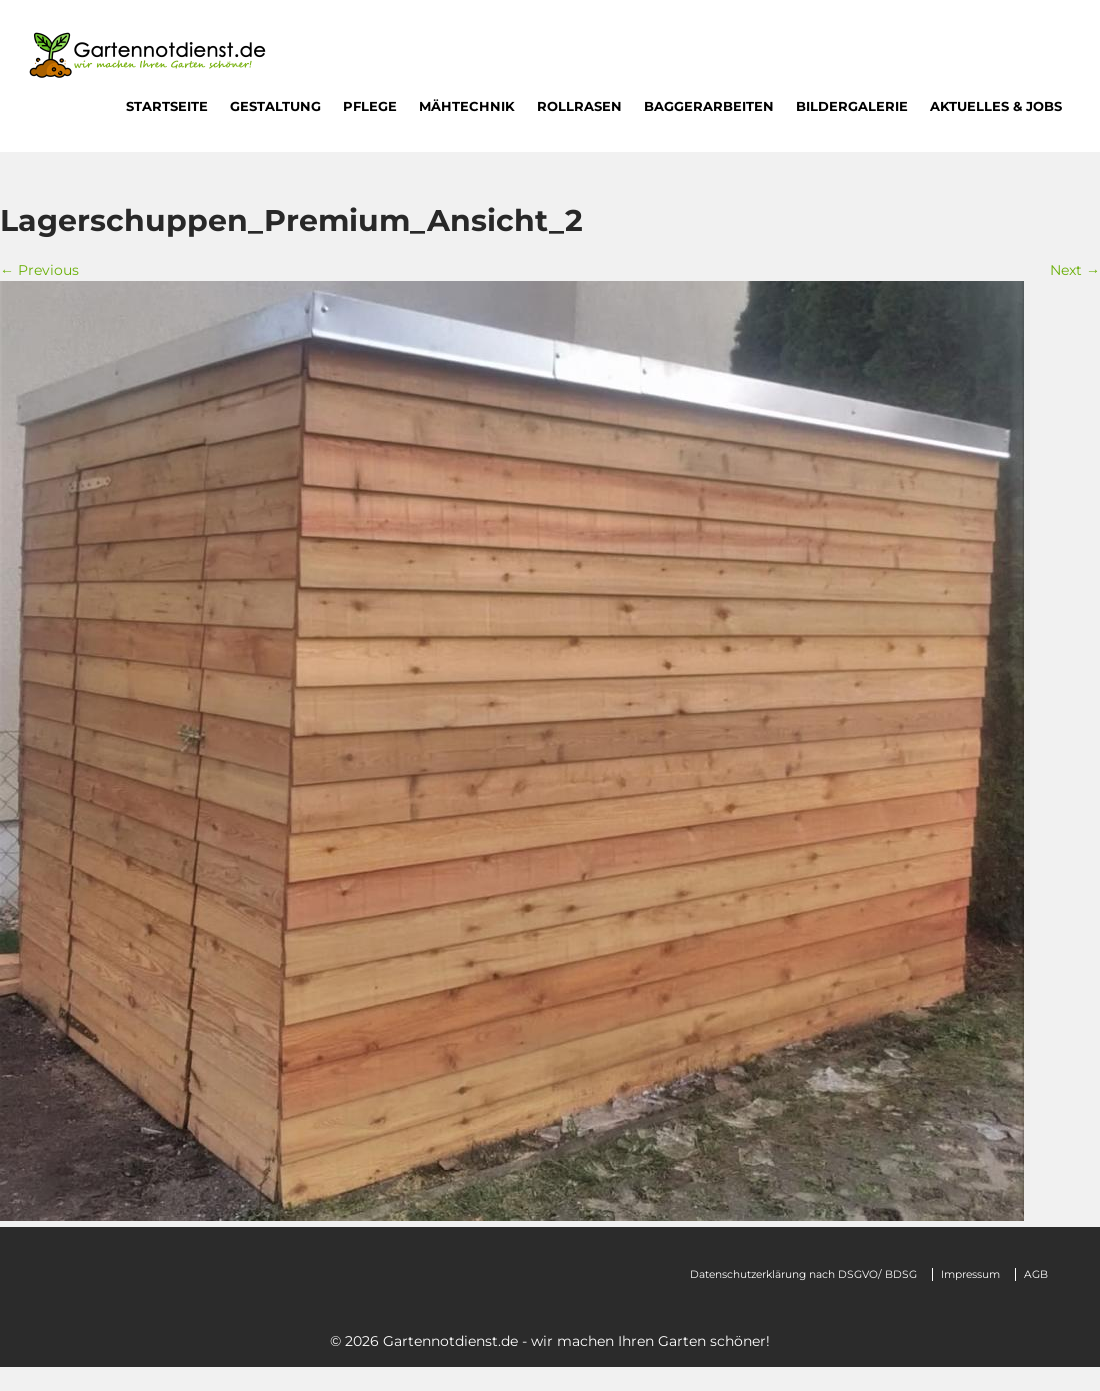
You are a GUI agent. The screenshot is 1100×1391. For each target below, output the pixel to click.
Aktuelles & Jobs (996, 106)
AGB (1036, 1274)
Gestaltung (275, 106)
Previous (39, 270)
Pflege (370, 106)
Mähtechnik (467, 106)
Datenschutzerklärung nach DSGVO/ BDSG (803, 1274)
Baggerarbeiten (709, 106)
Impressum (970, 1274)
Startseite (167, 106)
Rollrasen (579, 106)
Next (1075, 270)
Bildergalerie (852, 106)
